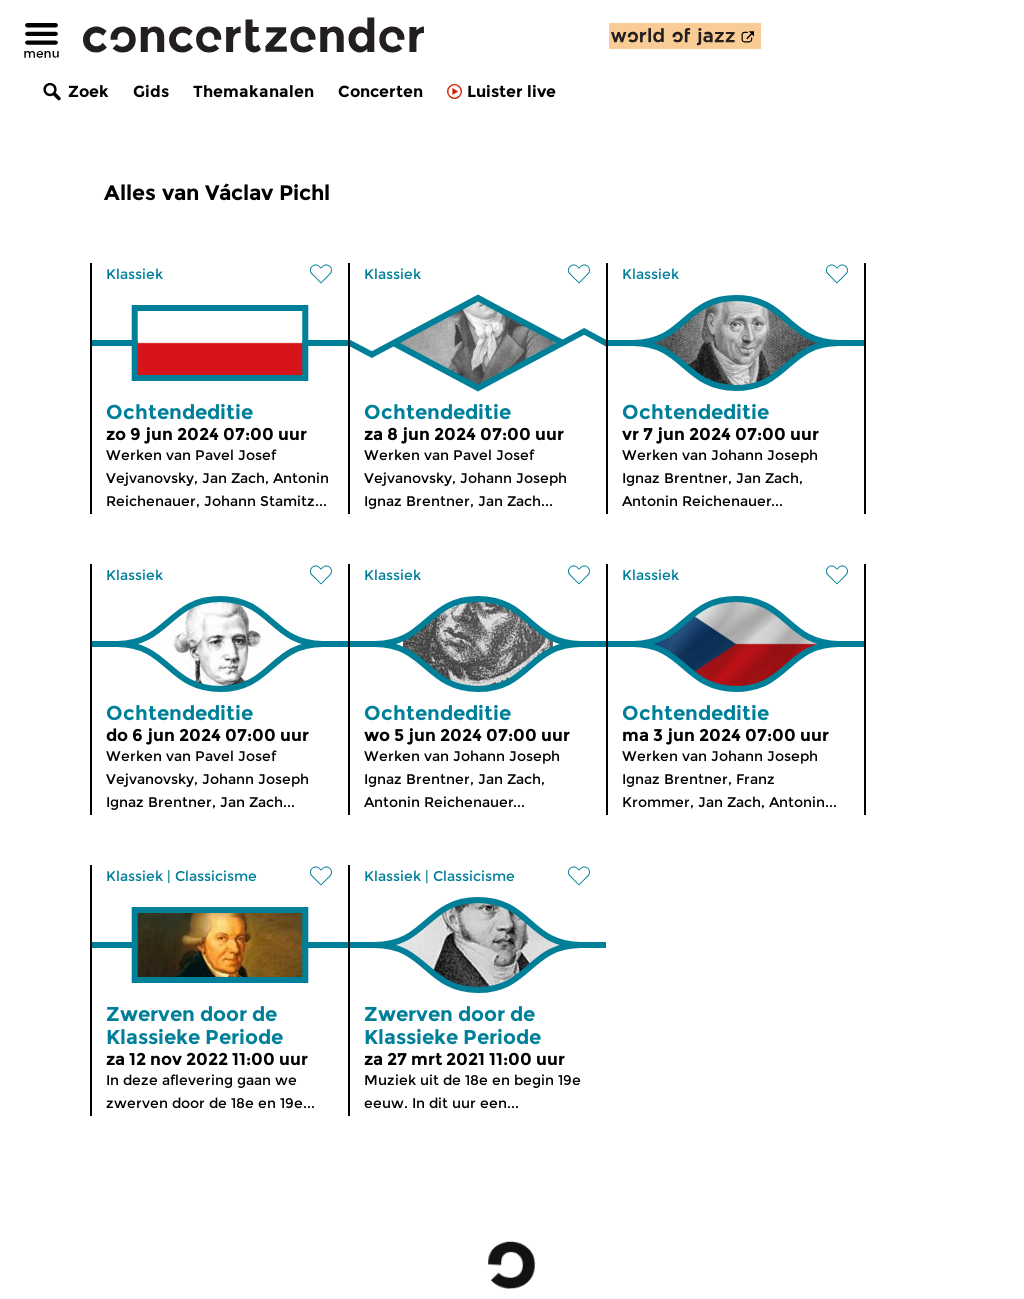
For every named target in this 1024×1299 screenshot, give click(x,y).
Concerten (380, 91)
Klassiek (134, 274)
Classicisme (216, 876)
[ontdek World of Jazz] (685, 36)
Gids (151, 91)
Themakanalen (253, 91)
